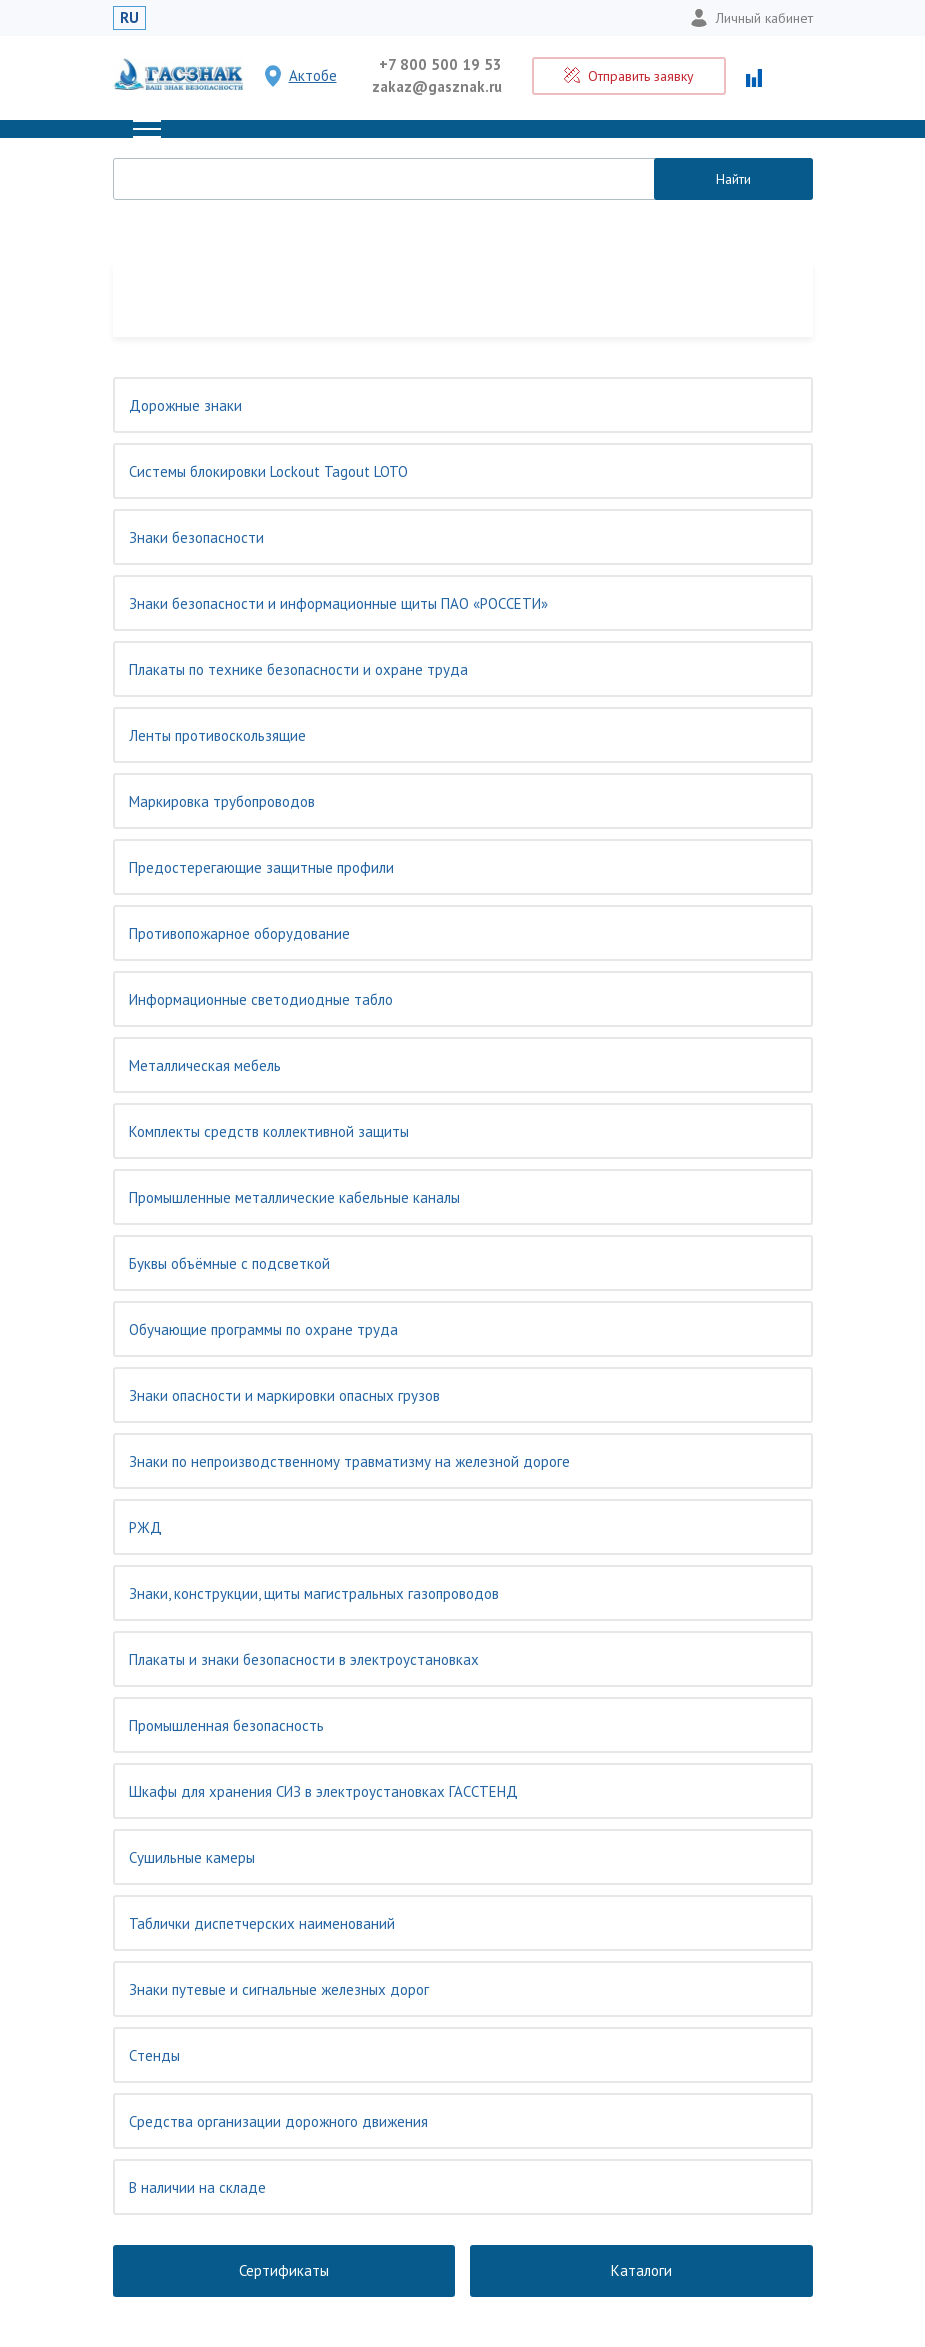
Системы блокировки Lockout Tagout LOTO (268, 471)
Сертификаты (284, 2270)
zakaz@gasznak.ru (437, 86)
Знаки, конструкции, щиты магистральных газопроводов (314, 1593)
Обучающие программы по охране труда (263, 1329)
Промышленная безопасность (226, 1725)
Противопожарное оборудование (239, 933)
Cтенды (154, 2055)
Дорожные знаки (185, 405)
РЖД (145, 1527)
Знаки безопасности (196, 537)
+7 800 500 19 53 (440, 64)
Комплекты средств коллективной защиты (269, 1131)
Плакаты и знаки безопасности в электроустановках (304, 1659)
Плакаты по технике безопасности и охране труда (298, 669)
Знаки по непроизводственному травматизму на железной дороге (349, 1461)
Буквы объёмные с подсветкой (229, 1263)
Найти (733, 179)
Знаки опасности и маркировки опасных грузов (284, 1395)
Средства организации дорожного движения (278, 2121)
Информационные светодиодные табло (261, 999)
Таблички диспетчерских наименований (262, 1923)
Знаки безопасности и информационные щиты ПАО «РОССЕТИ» (338, 603)
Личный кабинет (751, 18)
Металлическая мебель (205, 1065)
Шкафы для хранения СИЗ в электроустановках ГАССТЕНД (323, 1791)
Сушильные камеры (192, 1857)
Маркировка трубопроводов (222, 801)
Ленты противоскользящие (217, 735)
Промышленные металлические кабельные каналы (294, 1197)
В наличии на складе (197, 2187)
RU (129, 17)
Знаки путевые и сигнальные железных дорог (279, 1989)
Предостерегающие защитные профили (261, 867)
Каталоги (641, 2270)
